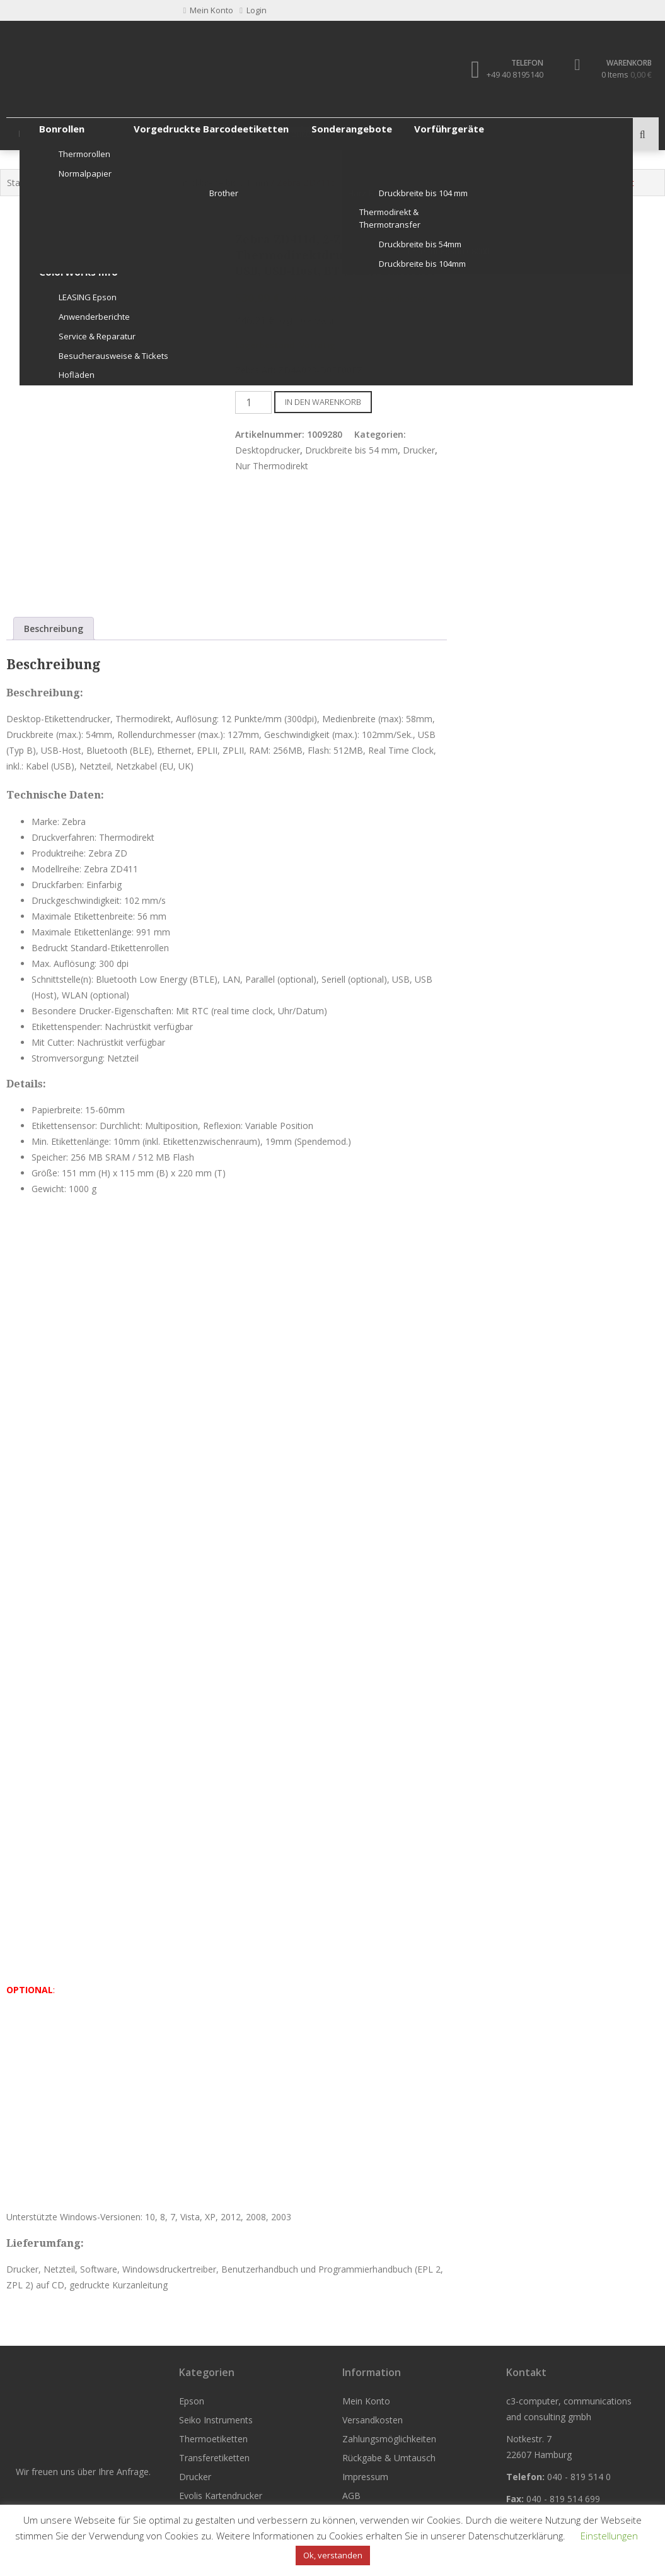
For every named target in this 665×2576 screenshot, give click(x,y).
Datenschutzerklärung (515, 2535)
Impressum (365, 2477)
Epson (31, 134)
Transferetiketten (297, 134)
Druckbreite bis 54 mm (222, 183)
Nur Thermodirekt (131, 183)
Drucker (374, 134)
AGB (351, 2496)
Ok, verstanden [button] (332, 2555)
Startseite (26, 183)
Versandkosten (372, 2420)
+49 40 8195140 (513, 74)
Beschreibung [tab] (53, 629)
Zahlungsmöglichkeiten (389, 2439)
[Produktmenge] (253, 402)
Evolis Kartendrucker (457, 134)
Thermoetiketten (202, 134)
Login (253, 10)
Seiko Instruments (106, 134)
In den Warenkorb (323, 401)
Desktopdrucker (267, 450)
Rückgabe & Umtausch (389, 2458)
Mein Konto (366, 2401)
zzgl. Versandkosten (387, 299)
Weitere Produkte (559, 134)
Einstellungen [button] (609, 2535)
